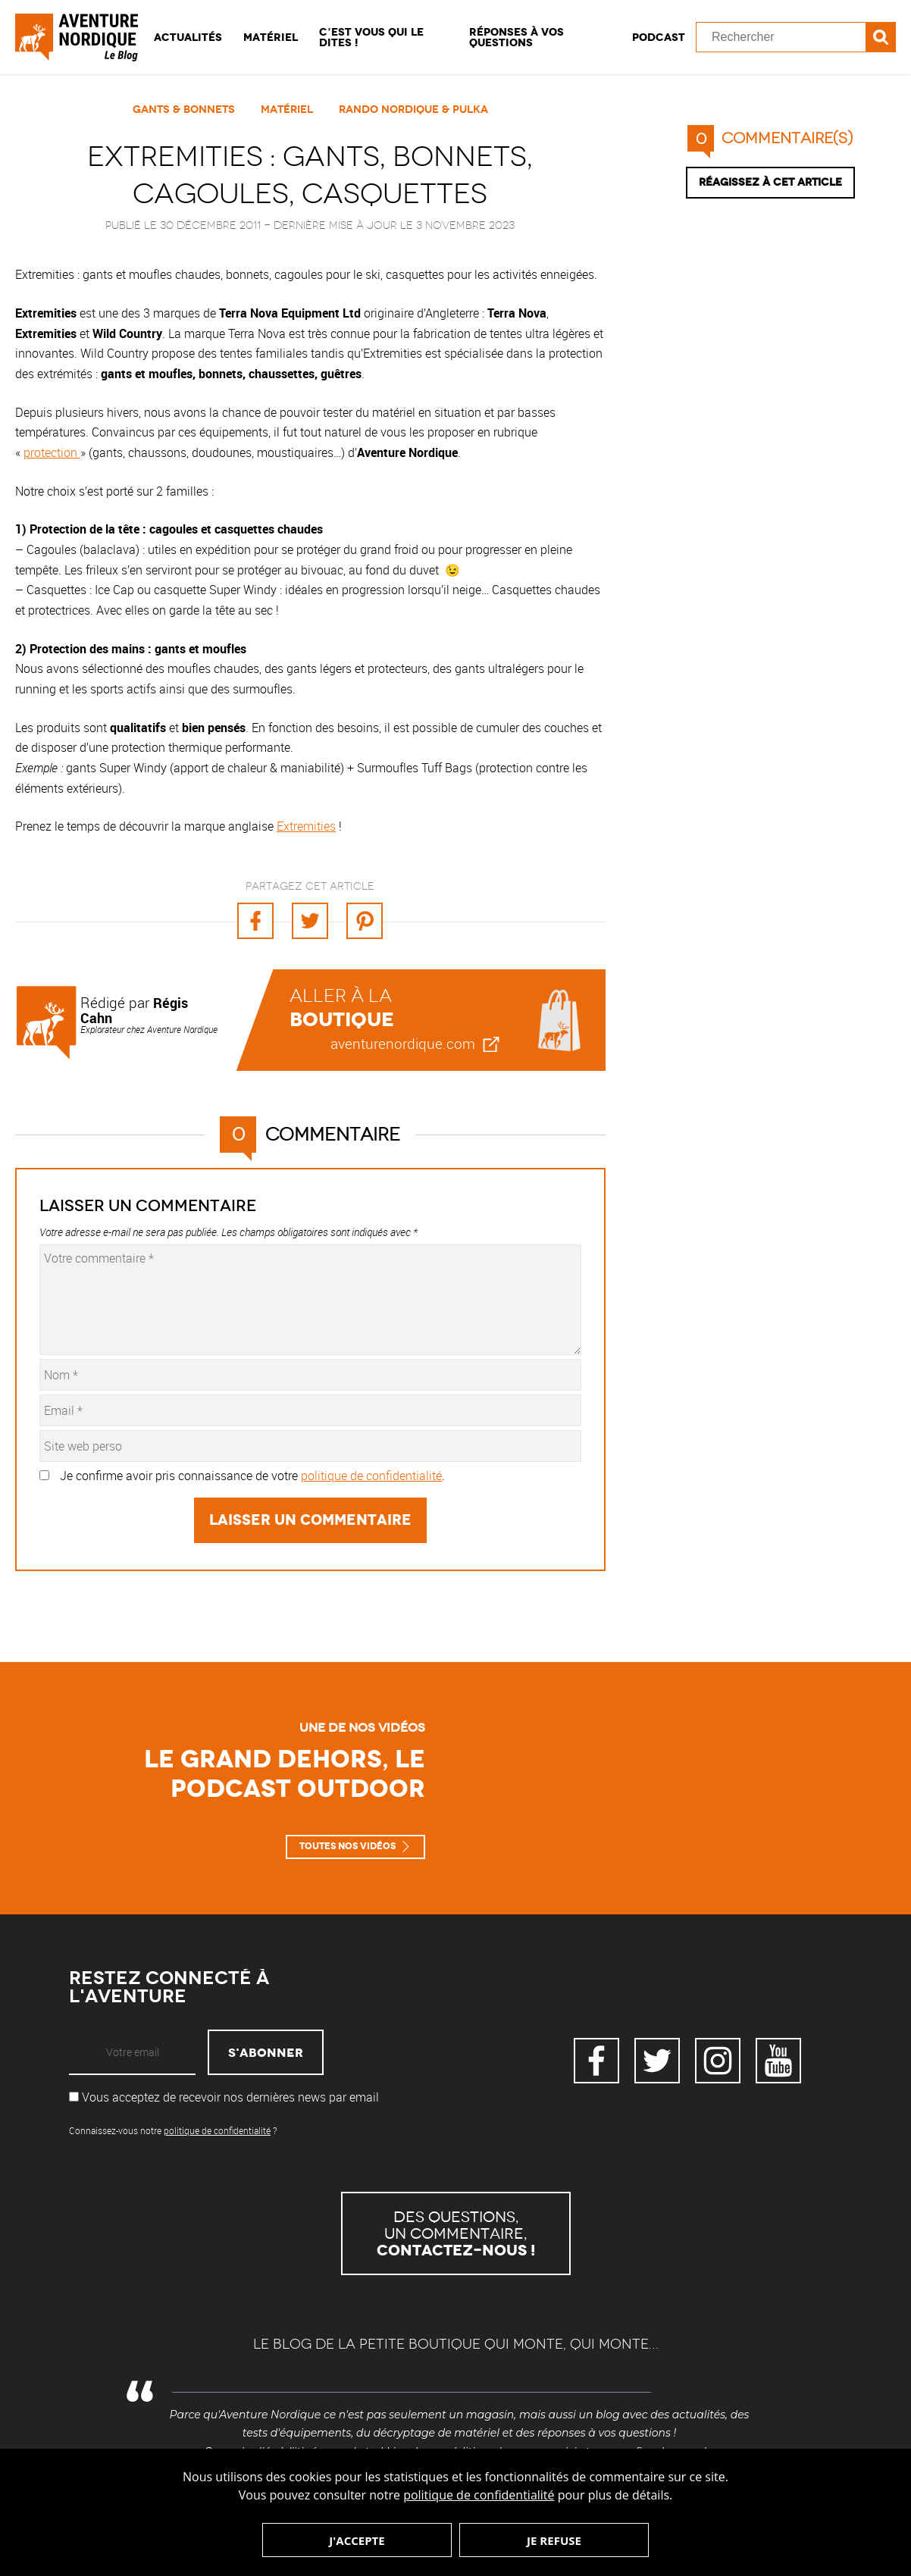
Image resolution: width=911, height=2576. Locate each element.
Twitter (657, 2060)
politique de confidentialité (478, 2495)
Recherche (881, 37)
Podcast (658, 37)
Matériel (270, 37)
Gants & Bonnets (184, 109)
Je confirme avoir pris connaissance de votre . (252, 1475)
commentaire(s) (770, 138)
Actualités (188, 37)
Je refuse (554, 2540)
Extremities (306, 826)
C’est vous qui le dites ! (371, 37)
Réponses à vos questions (516, 37)
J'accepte (356, 2540)
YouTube (778, 2060)
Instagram (717, 2060)
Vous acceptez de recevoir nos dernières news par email (224, 2097)
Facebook (596, 2060)
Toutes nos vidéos (347, 1846)
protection (51, 452)
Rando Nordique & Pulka (413, 109)
